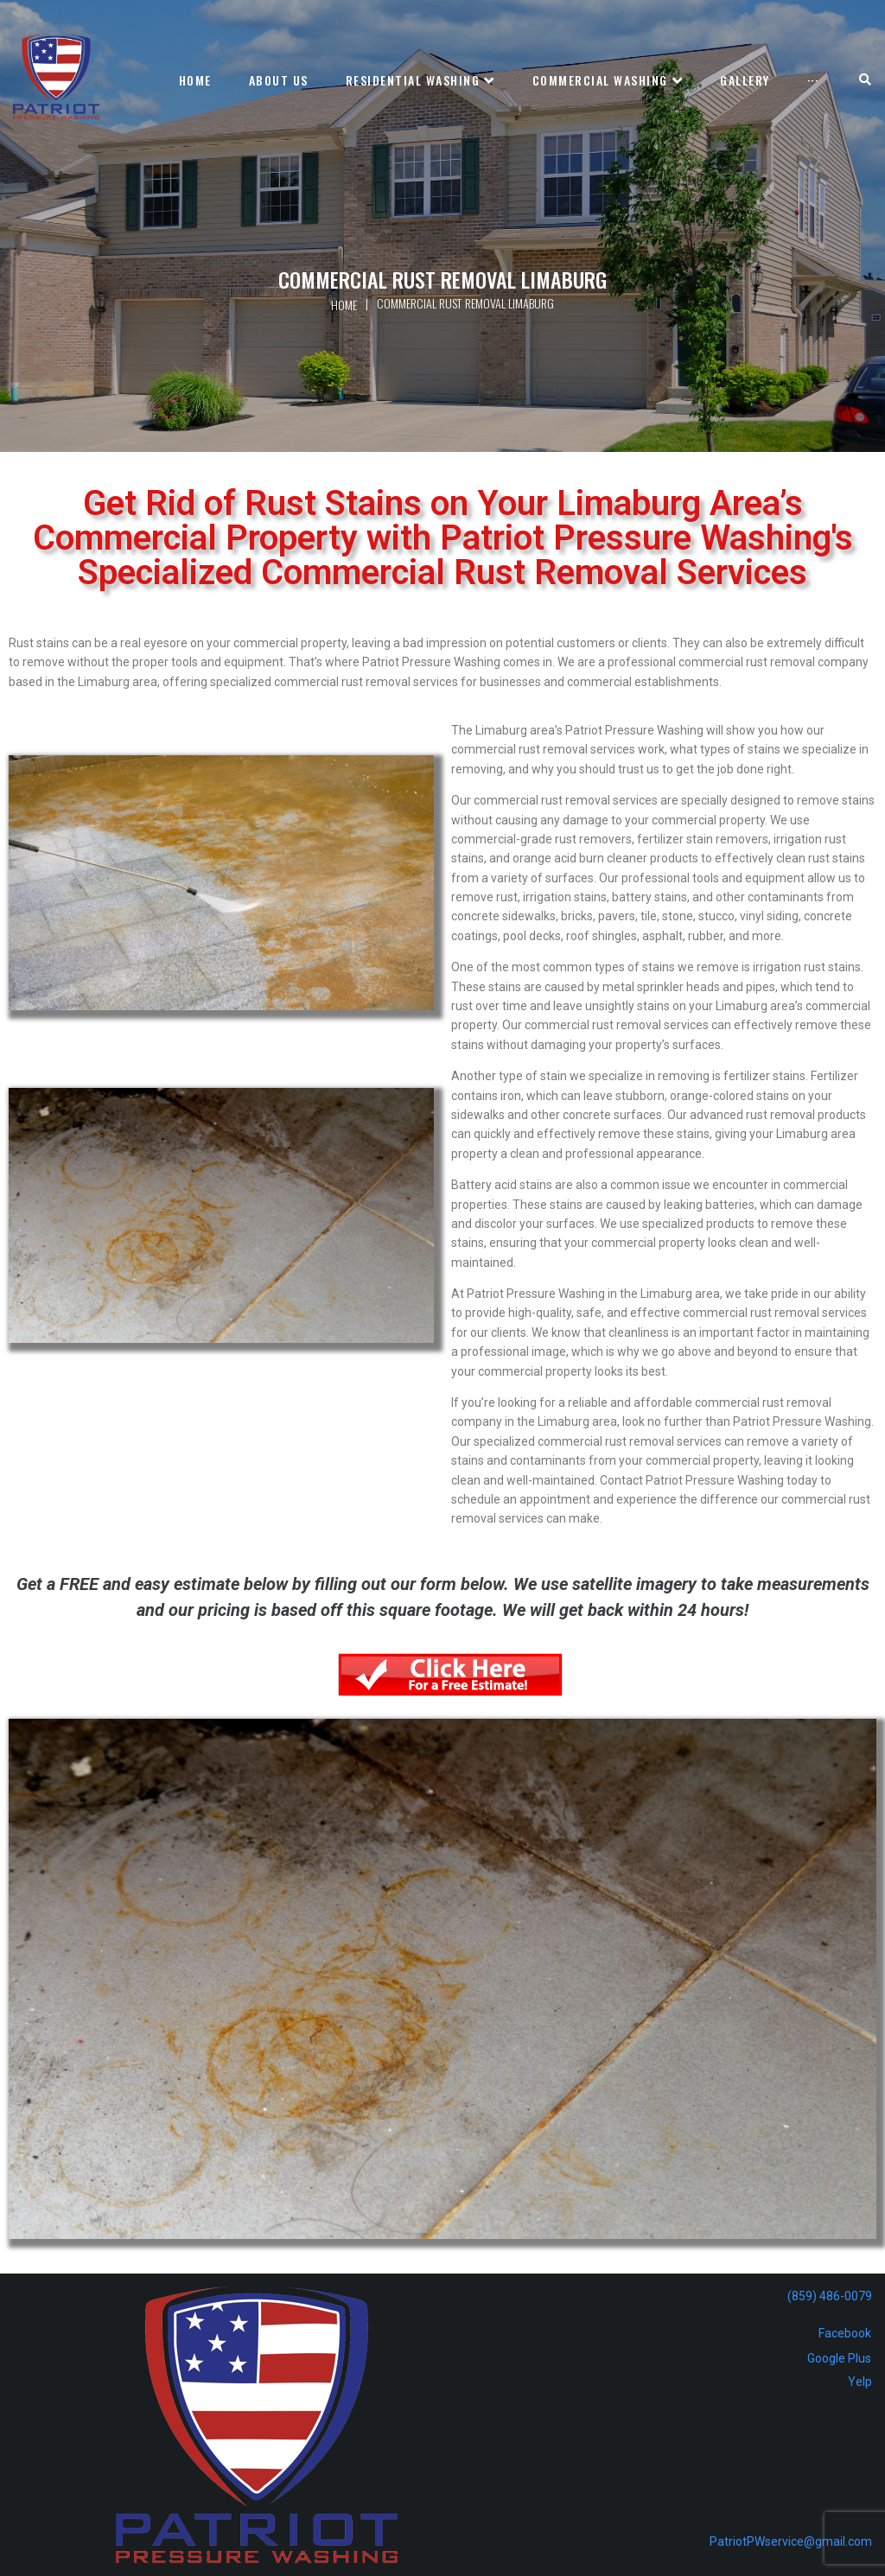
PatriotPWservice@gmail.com (791, 2541)
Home (344, 305)
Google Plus (839, 2358)
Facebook (844, 2333)
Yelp (860, 2381)
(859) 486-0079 (829, 2296)
